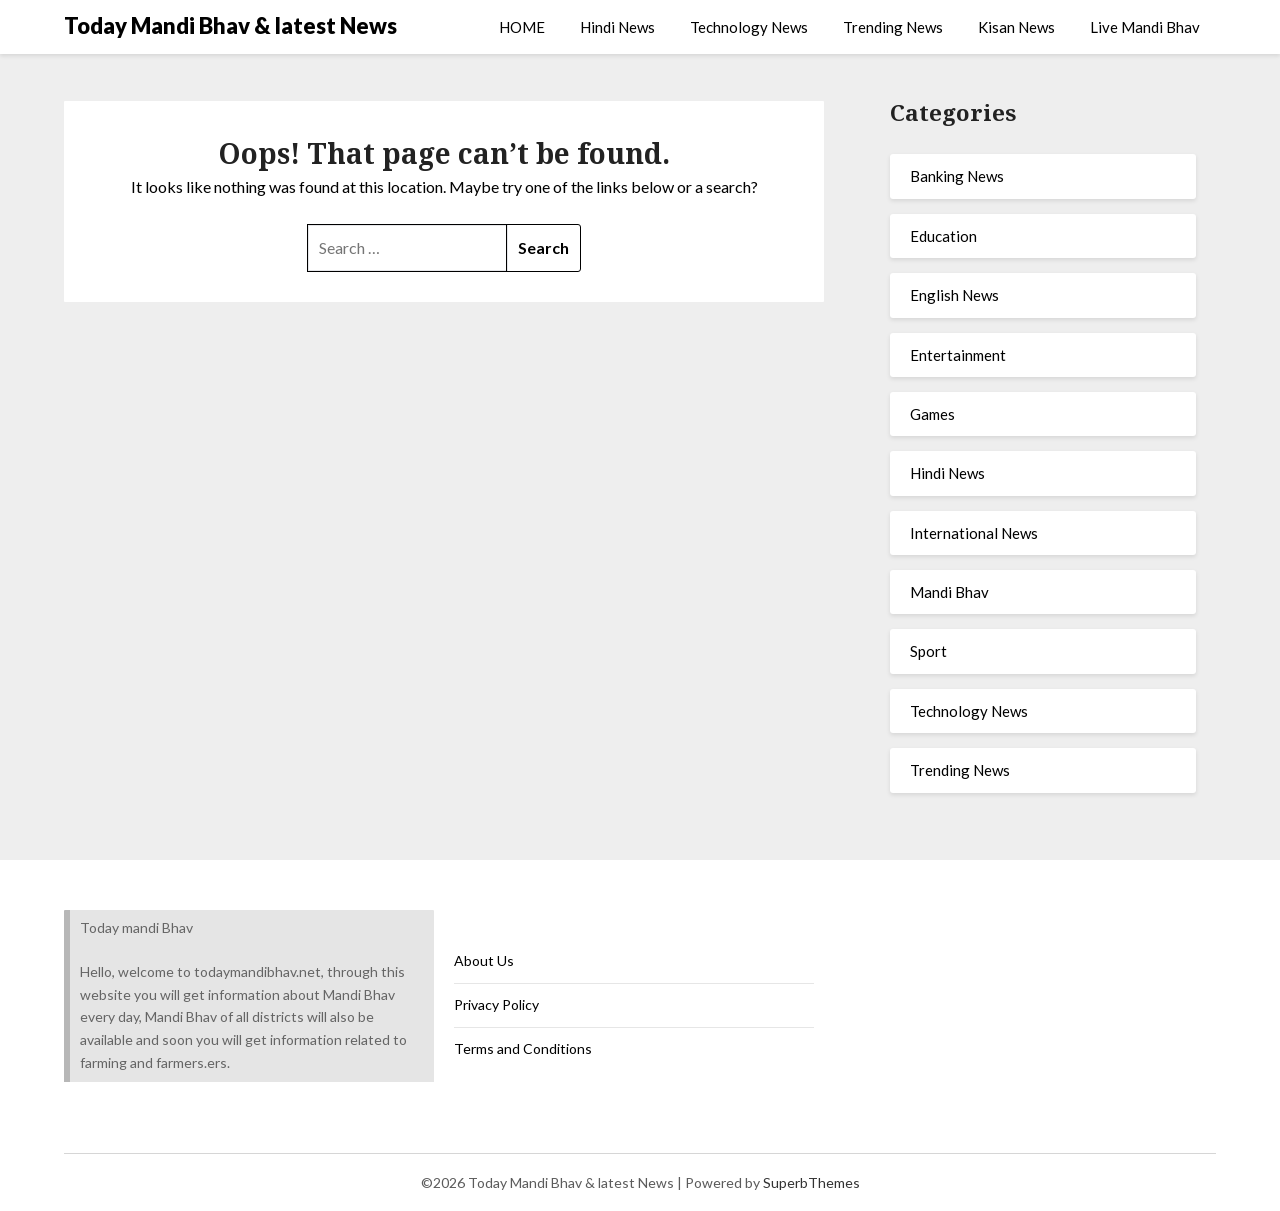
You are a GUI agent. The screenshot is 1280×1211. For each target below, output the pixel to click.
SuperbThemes (811, 1182)
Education (943, 236)
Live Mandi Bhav (1145, 27)
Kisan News (1016, 27)
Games (932, 414)
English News (954, 295)
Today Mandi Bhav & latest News (230, 25)
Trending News (893, 27)
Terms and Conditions (523, 1048)
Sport (928, 651)
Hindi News (617, 27)
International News (974, 533)
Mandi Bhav (949, 592)
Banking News (957, 176)
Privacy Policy (496, 1004)
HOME (522, 27)
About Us (484, 960)
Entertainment (958, 355)
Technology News (749, 27)
